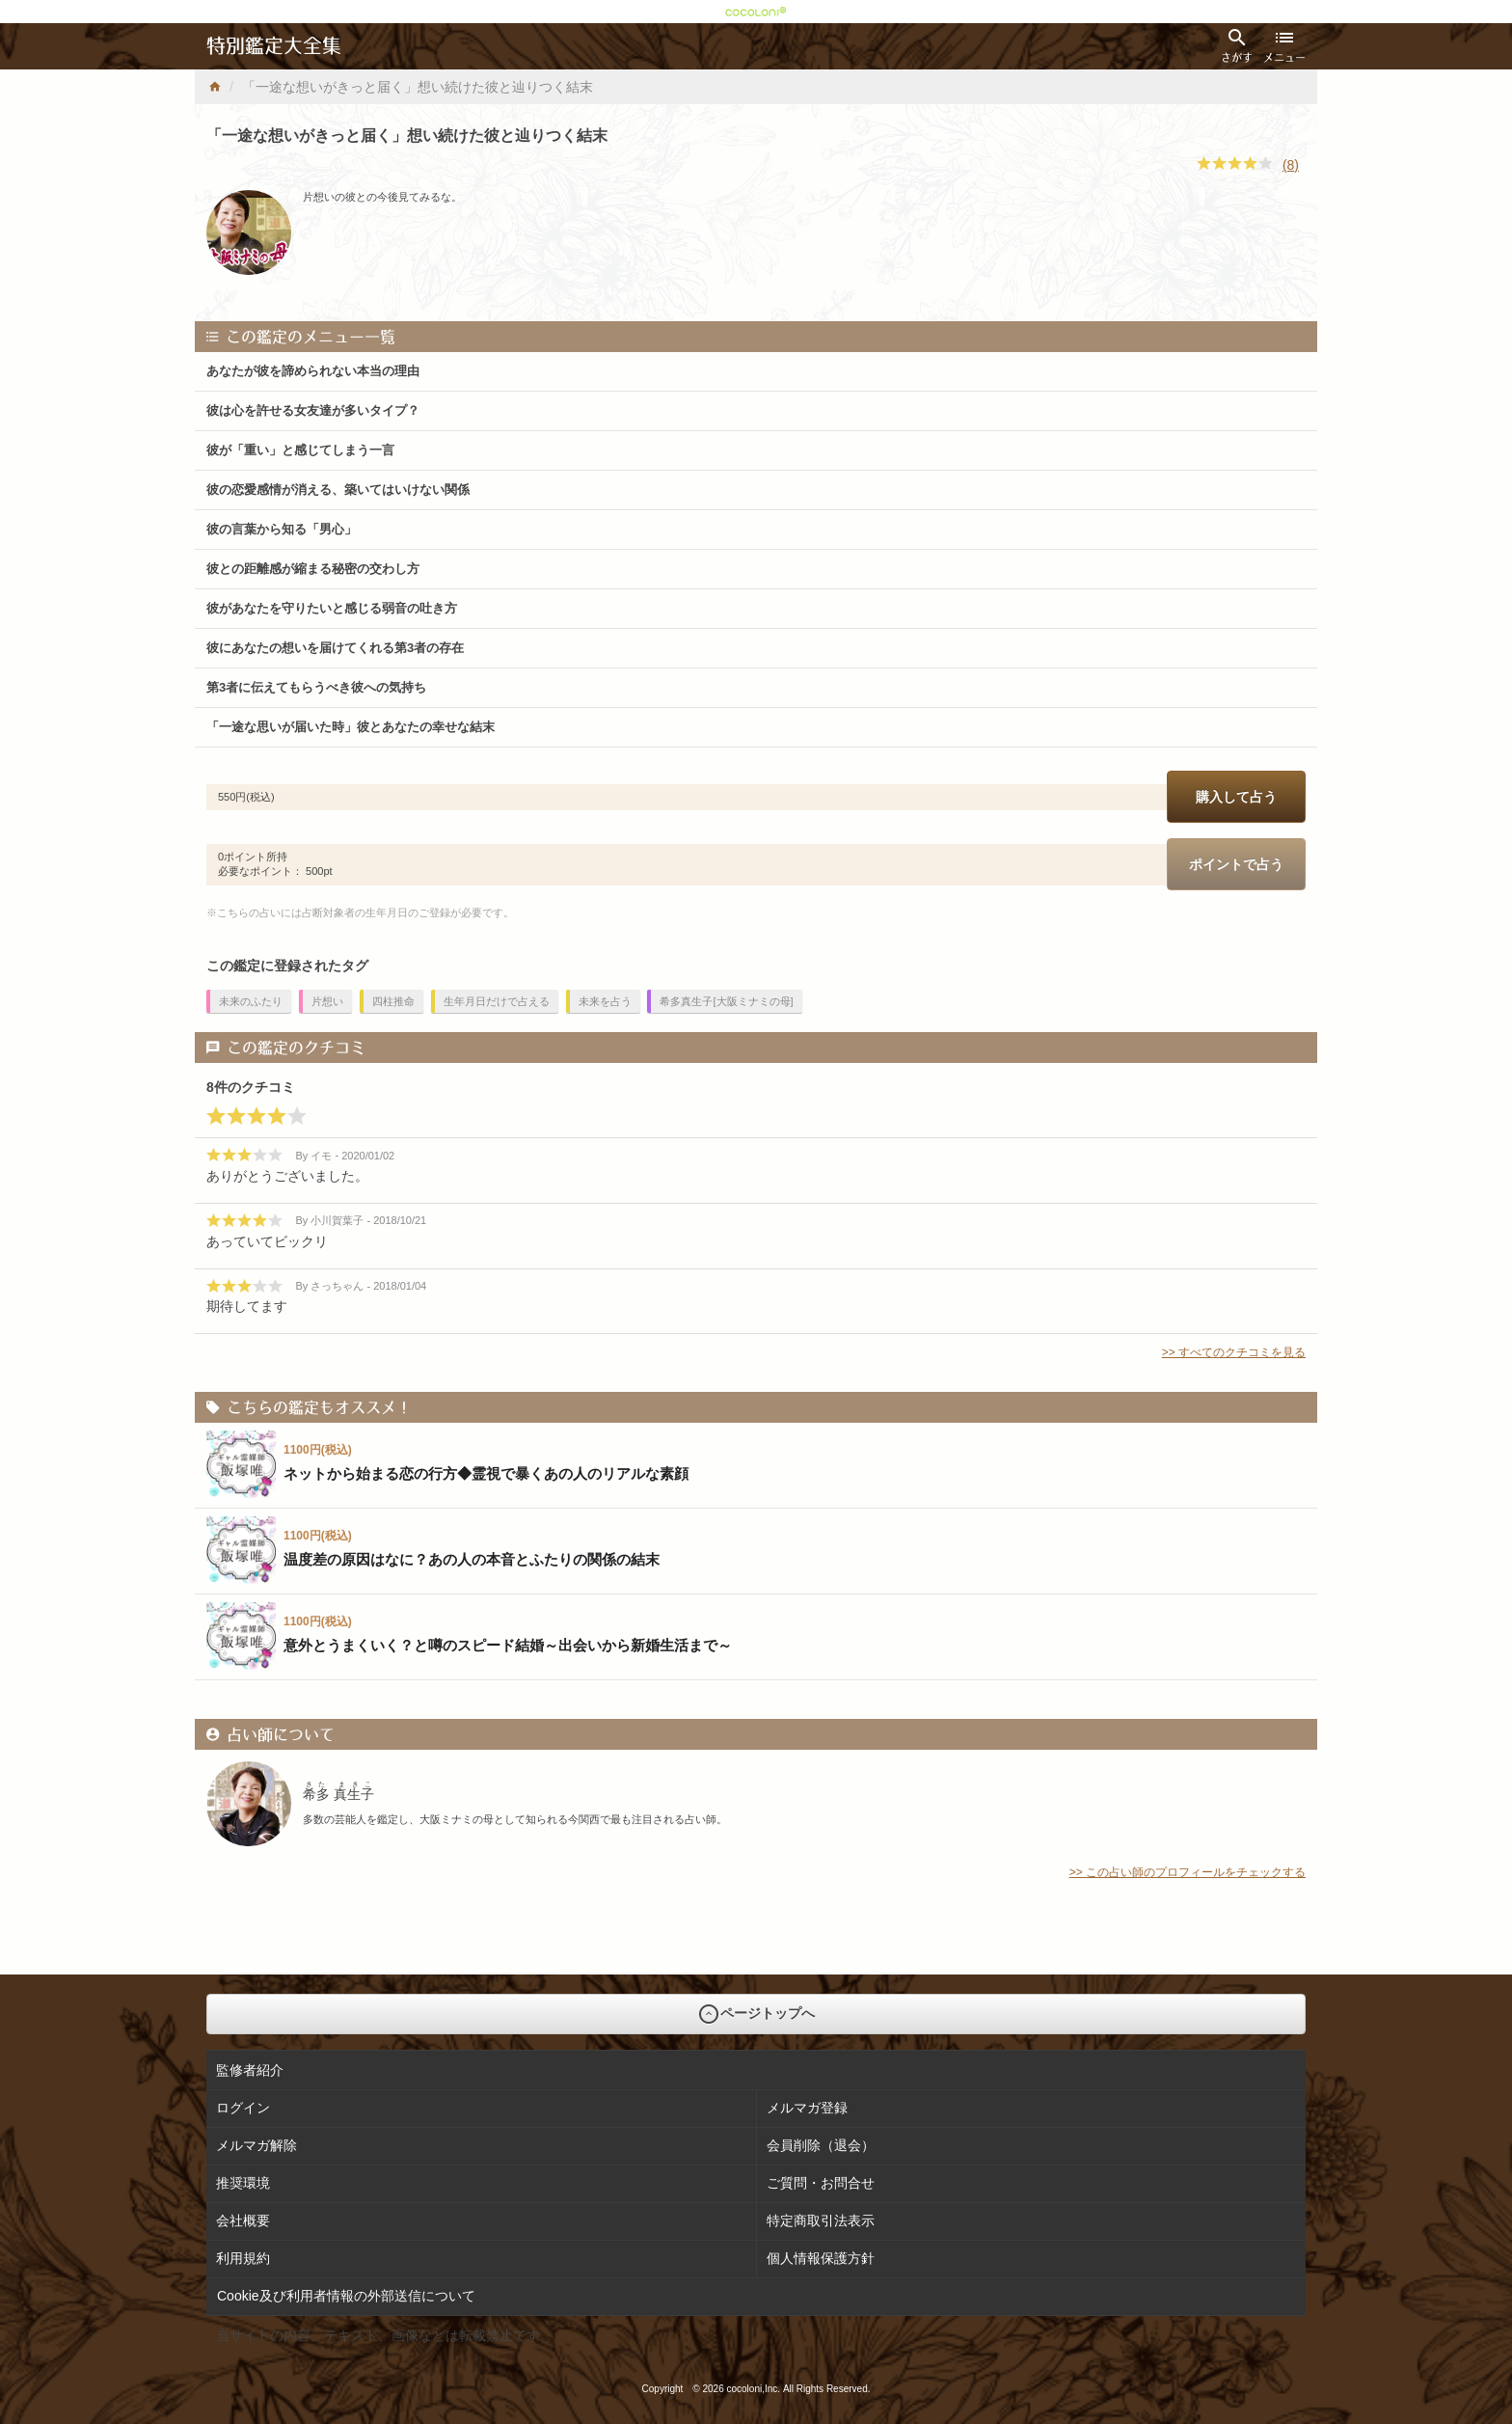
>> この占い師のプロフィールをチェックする (1187, 1872)
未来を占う (605, 1001)
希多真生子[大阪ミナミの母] (726, 1001)
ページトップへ (756, 2014)
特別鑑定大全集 (273, 46)
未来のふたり (251, 1001)
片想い (327, 1001)
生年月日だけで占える (497, 1001)
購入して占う (1236, 796)
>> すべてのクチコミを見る (1234, 1352)
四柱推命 (393, 1001)
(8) (1290, 165)
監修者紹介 (250, 2070)
